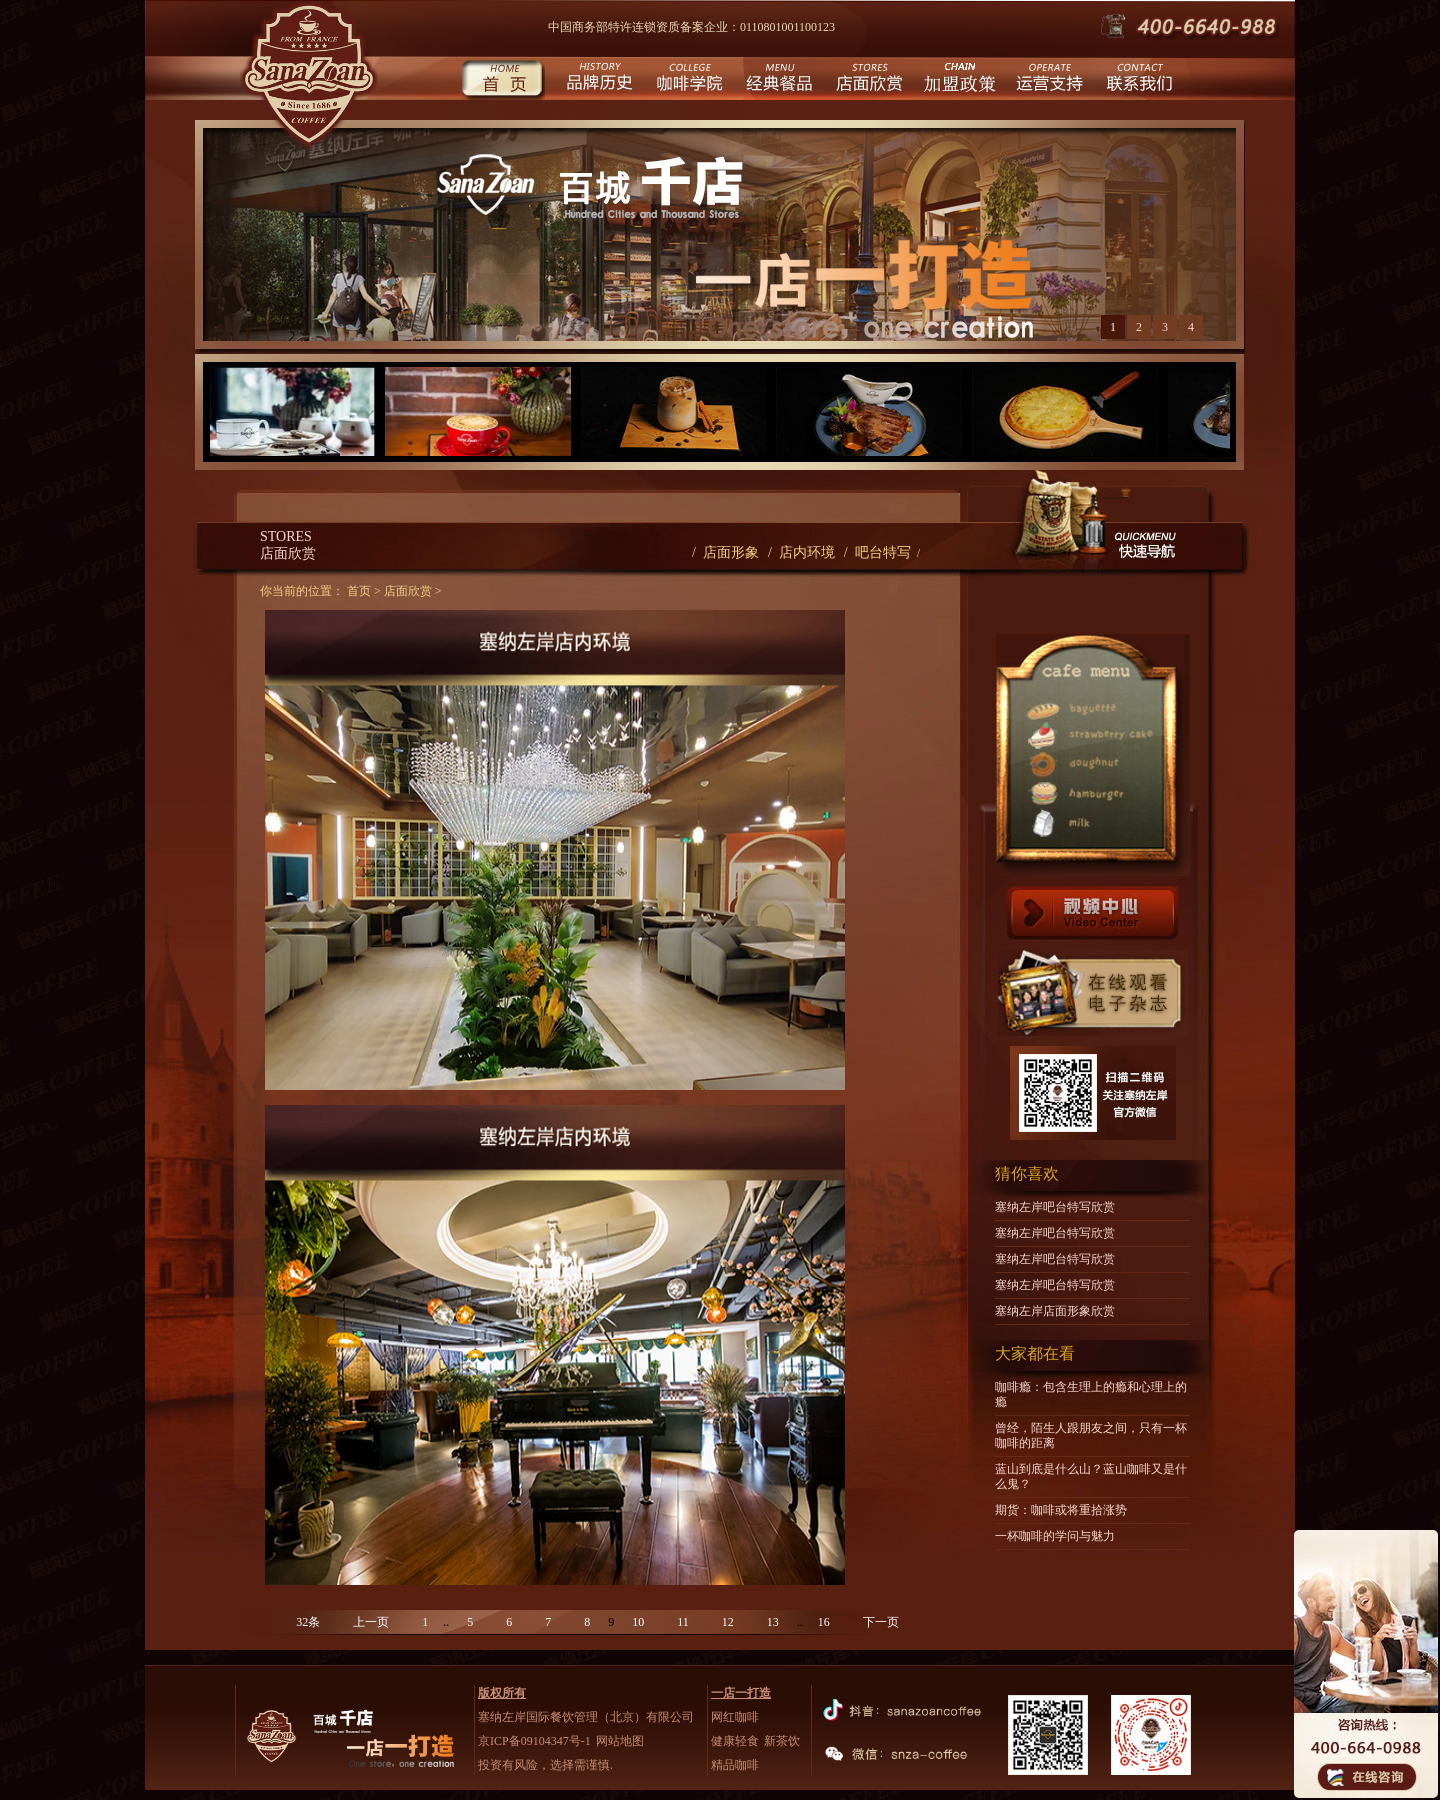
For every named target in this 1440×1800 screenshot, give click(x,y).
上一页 (371, 1622)
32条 (308, 1622)
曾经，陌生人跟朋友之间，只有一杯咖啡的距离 (1091, 1435)
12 (728, 1622)
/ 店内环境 (801, 552)
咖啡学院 (687, 80)
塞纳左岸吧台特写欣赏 (1055, 1207)
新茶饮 (782, 1741)
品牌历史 (597, 80)
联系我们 (1137, 80)
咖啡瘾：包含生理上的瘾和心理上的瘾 (1091, 1394)
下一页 (881, 1622)
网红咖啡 (735, 1717)
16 (824, 1622)
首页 (502, 80)
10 (638, 1622)
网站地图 (620, 1741)
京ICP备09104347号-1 (534, 1741)
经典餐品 (777, 80)
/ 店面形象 (725, 552)
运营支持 (1047, 80)
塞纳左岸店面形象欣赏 (1055, 1311)
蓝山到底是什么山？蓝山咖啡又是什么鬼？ (1091, 1476)
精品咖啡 (735, 1765)
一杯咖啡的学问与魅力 (1055, 1536)
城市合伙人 (957, 80)
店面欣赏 (867, 80)
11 (683, 1622)
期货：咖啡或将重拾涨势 (1061, 1510)
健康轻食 (735, 1741)
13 (773, 1622)
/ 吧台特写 (877, 552)
